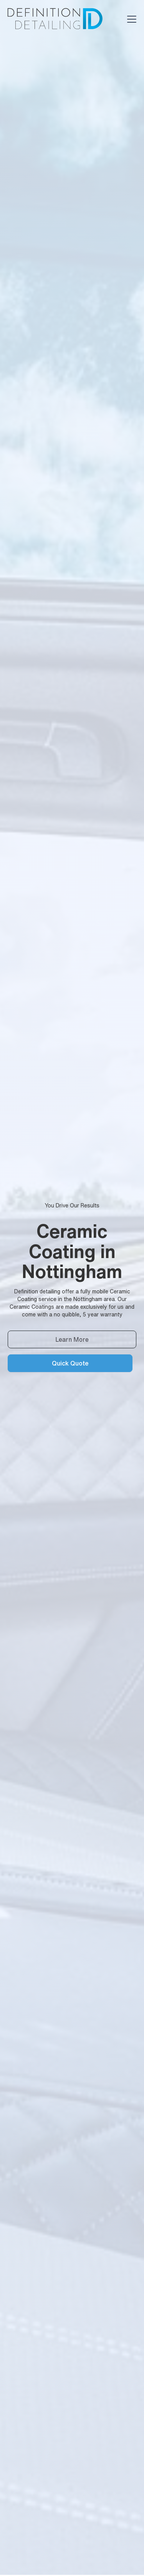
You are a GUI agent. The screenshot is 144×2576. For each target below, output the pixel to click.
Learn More (72, 1339)
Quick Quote (70, 1363)
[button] (130, 19)
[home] (54, 19)
